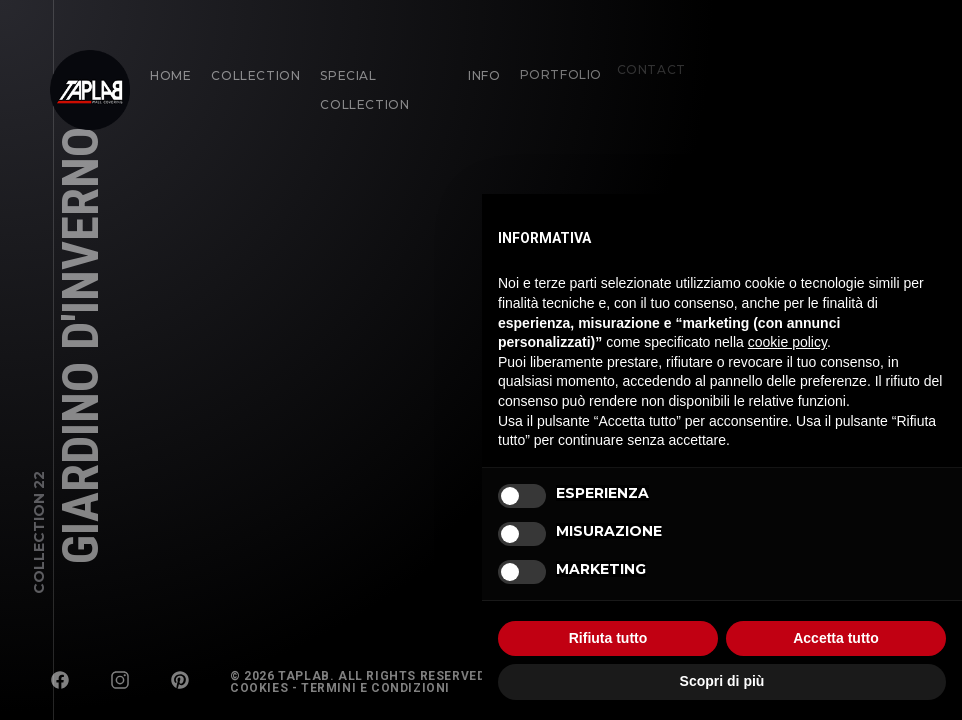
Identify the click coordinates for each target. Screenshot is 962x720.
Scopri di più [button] (722, 681)
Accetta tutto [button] (836, 638)
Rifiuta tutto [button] (608, 638)
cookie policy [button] (787, 342)
